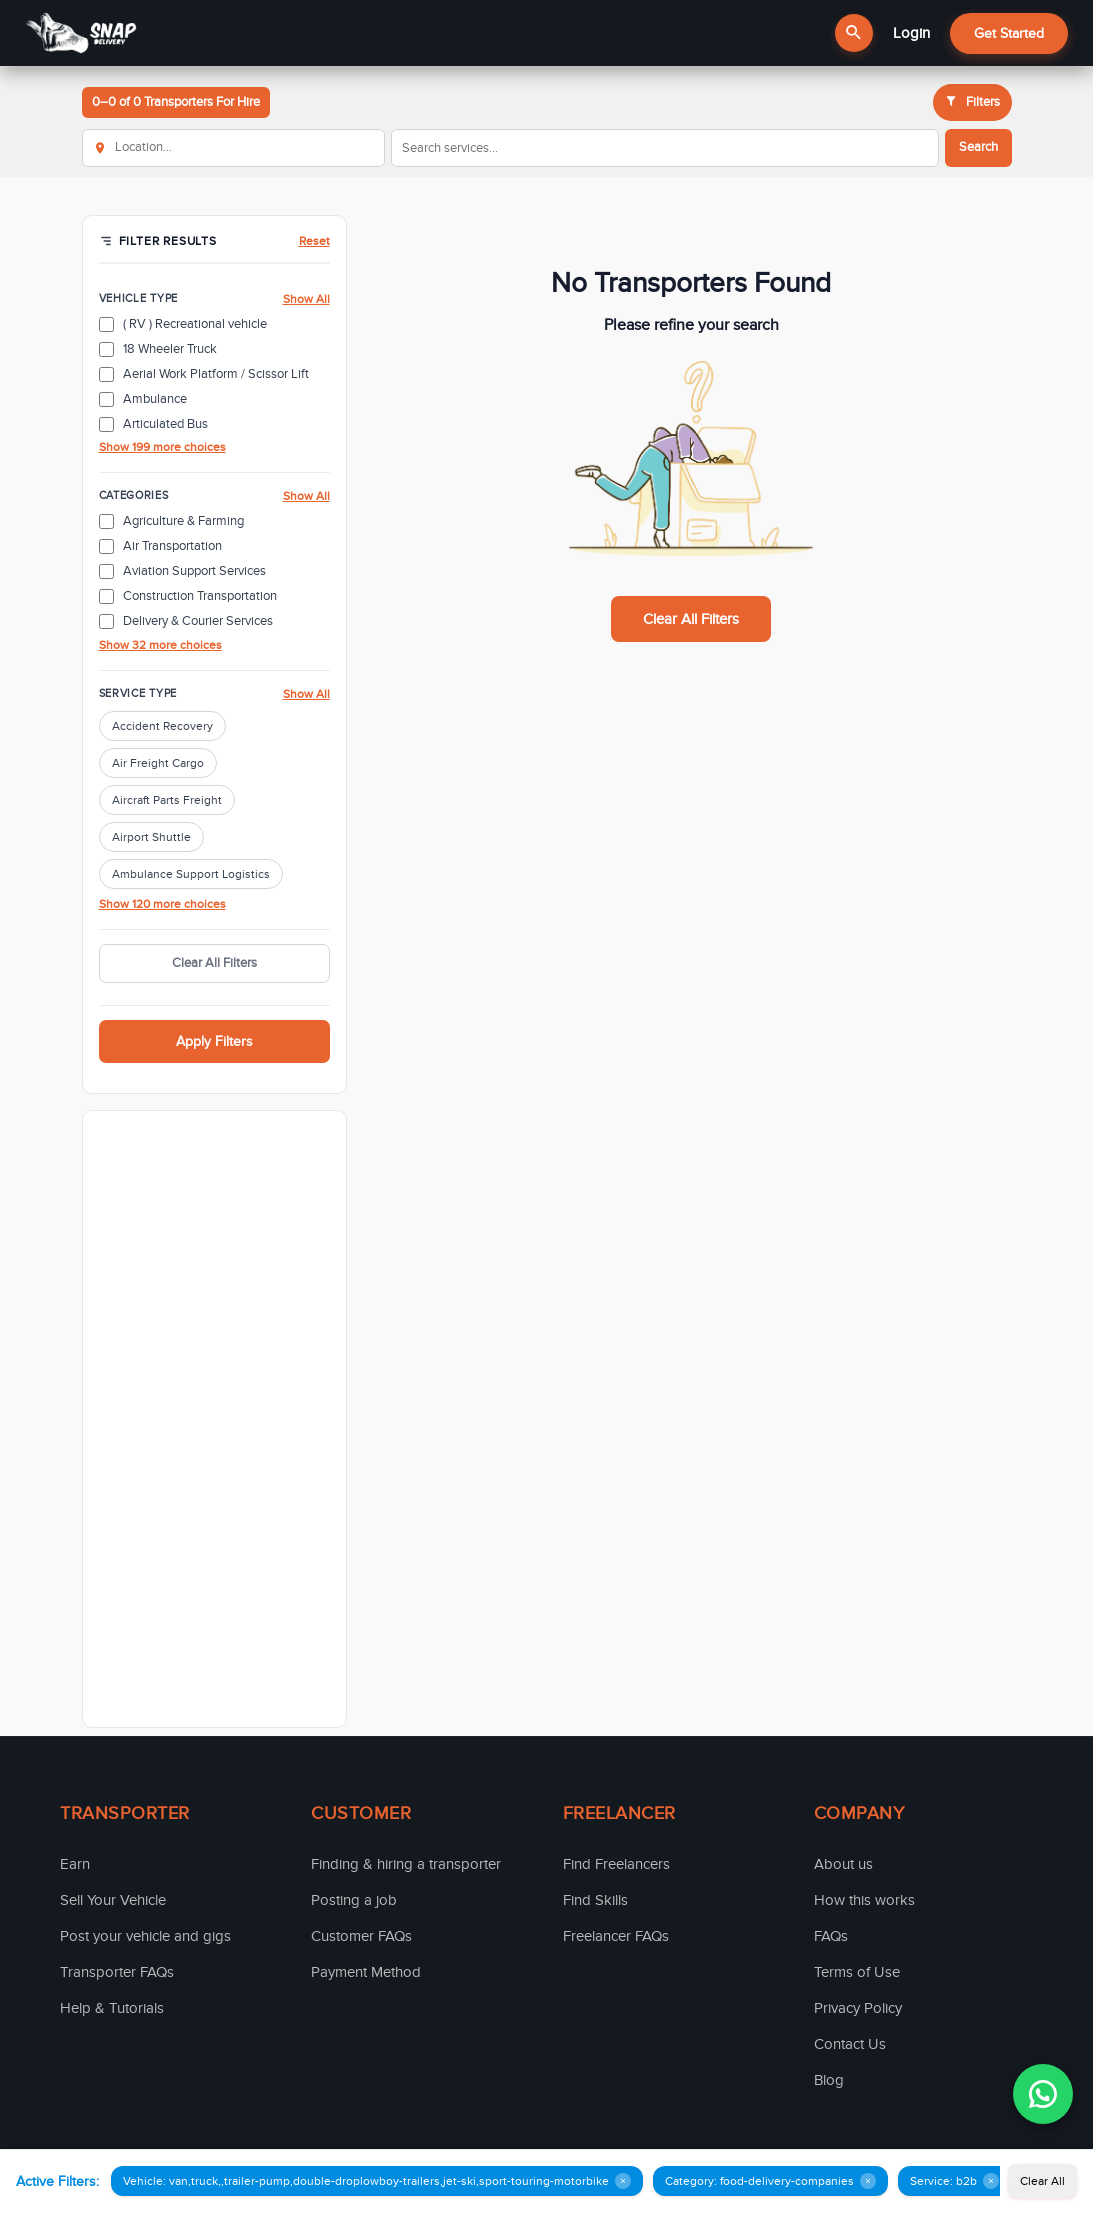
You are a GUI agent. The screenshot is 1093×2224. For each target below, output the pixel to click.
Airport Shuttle (151, 837)
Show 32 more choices (160, 645)
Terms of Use (857, 1972)
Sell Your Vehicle (113, 1900)
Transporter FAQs (117, 1972)
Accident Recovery (162, 726)
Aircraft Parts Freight (167, 800)
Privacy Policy (858, 2008)
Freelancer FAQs (616, 1936)
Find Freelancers (616, 1864)
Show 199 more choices (162, 447)
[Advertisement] (214, 1419)
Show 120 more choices (162, 904)
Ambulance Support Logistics (191, 874)
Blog (829, 2080)
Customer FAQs (361, 1936)
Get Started (1009, 33)
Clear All (1042, 2181)
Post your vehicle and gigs (145, 1936)
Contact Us (850, 2044)
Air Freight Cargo (158, 763)
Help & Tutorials (112, 2008)
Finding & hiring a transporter (406, 1864)
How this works (864, 1900)
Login (911, 33)
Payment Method (366, 1972)
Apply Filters (214, 1041)
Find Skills (595, 1900)
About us (843, 1864)
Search (978, 147)
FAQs (831, 1936)
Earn (75, 1864)
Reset (314, 241)
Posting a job (354, 1900)
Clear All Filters (214, 963)
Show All (306, 299)
